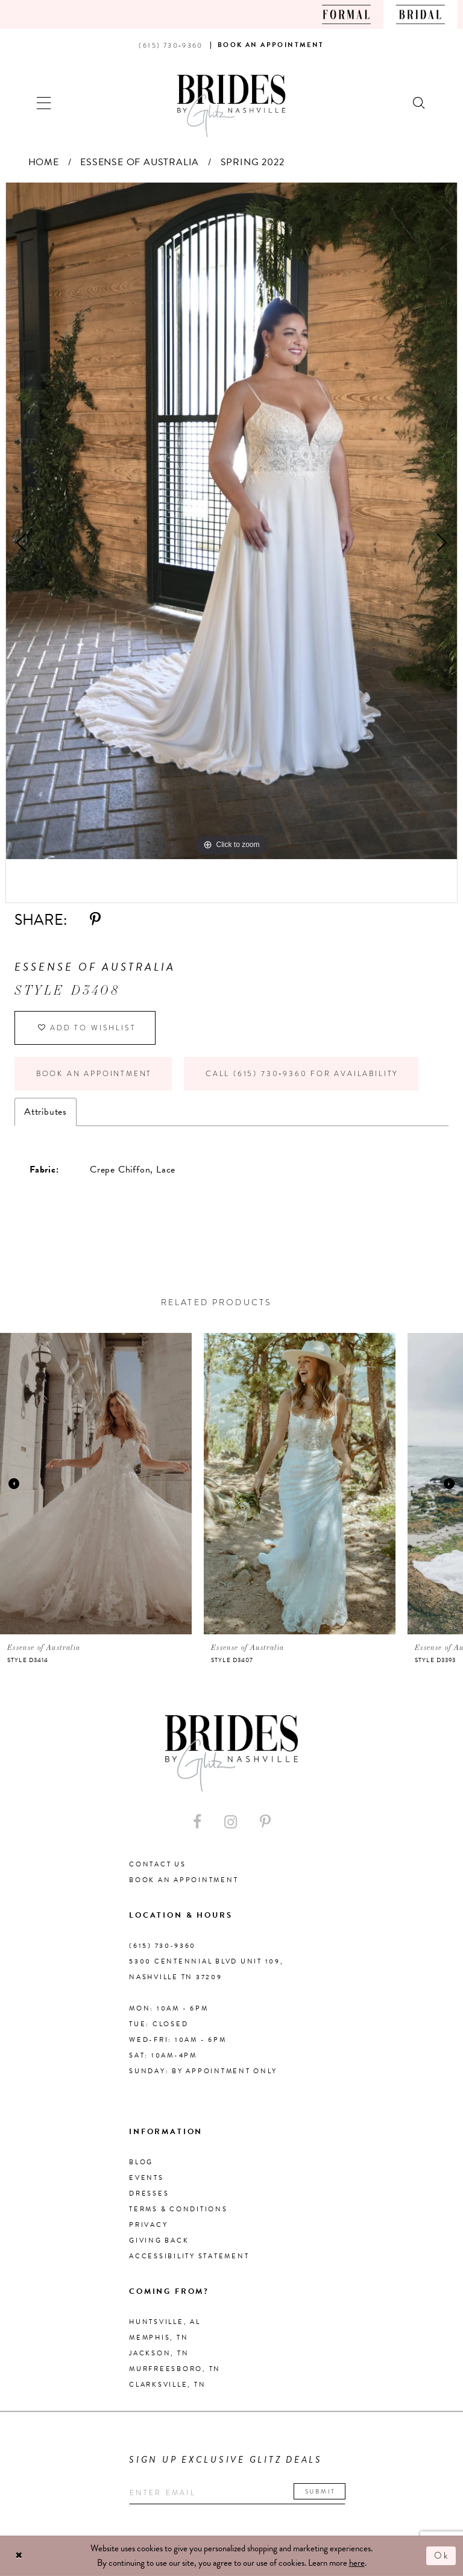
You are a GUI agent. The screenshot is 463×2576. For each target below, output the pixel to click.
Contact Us (157, 1864)
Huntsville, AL (165, 2322)
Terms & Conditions (178, 2209)
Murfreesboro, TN (175, 2369)
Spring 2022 (253, 162)
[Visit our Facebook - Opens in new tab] (197, 1822)
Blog (141, 2162)
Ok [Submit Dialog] (442, 2555)
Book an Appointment (94, 1073)
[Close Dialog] (19, 2555)
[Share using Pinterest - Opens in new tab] (95, 919)
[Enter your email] (237, 2493)
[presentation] (96, 1483)
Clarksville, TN (167, 2384)
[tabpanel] (231, 521)
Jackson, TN (159, 2353)
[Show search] (419, 102)
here (357, 2562)
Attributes (45, 1111)
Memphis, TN (158, 2337)
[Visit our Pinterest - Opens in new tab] (265, 1822)
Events (146, 2178)
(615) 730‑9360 (162, 1946)
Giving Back (159, 2240)
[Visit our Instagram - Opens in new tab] (230, 1822)
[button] (44, 102)
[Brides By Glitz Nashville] (231, 106)
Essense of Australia (139, 162)
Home (43, 162)
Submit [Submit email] (320, 2491)
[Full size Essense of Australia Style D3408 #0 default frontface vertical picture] (231, 521)
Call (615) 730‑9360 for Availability (302, 1073)
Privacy (148, 2225)
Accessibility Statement (189, 2256)
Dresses (149, 2193)
